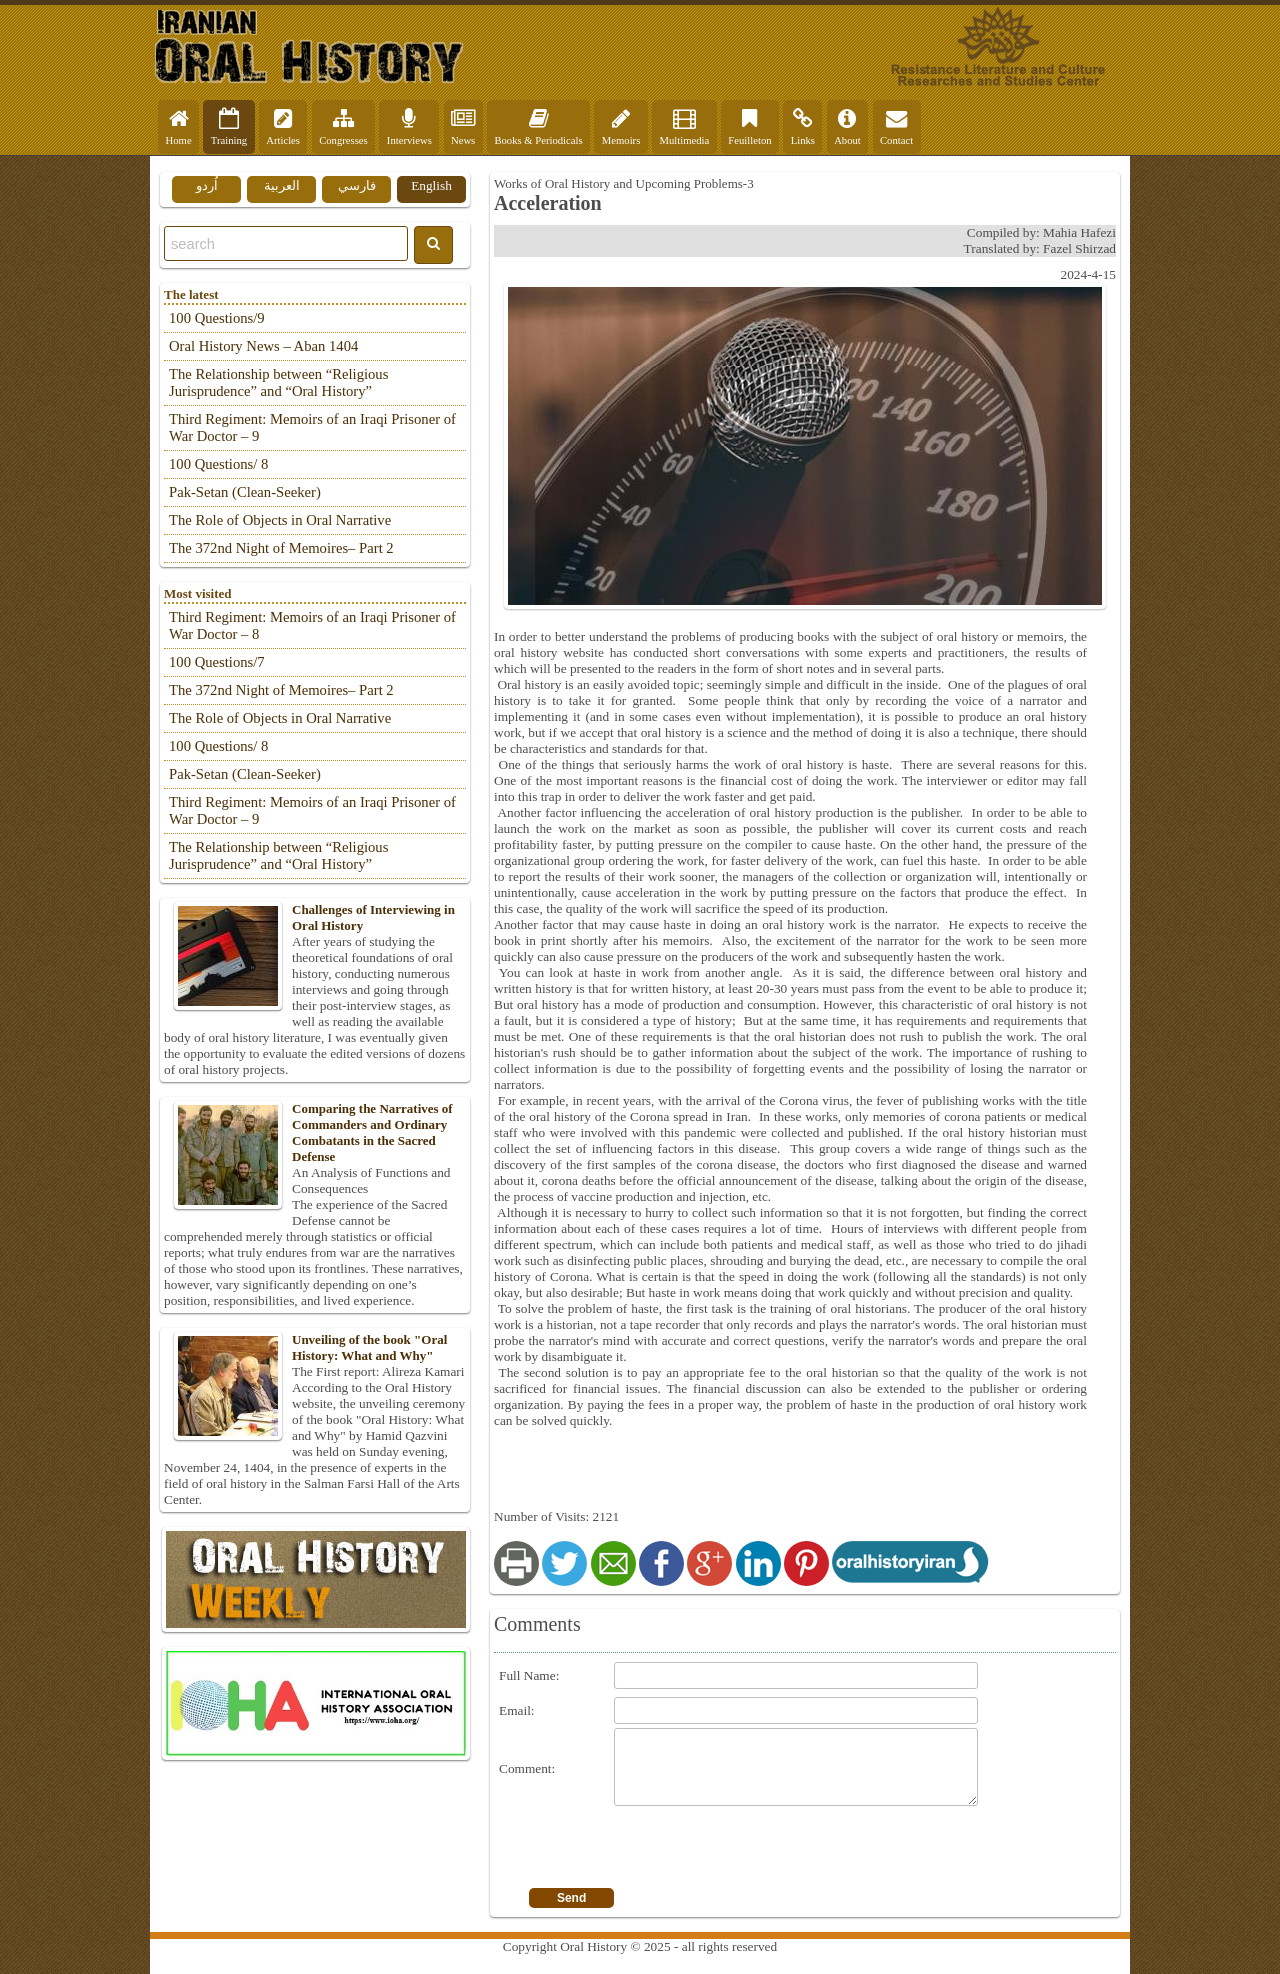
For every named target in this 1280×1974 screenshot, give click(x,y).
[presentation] (766, 1849)
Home (179, 127)
